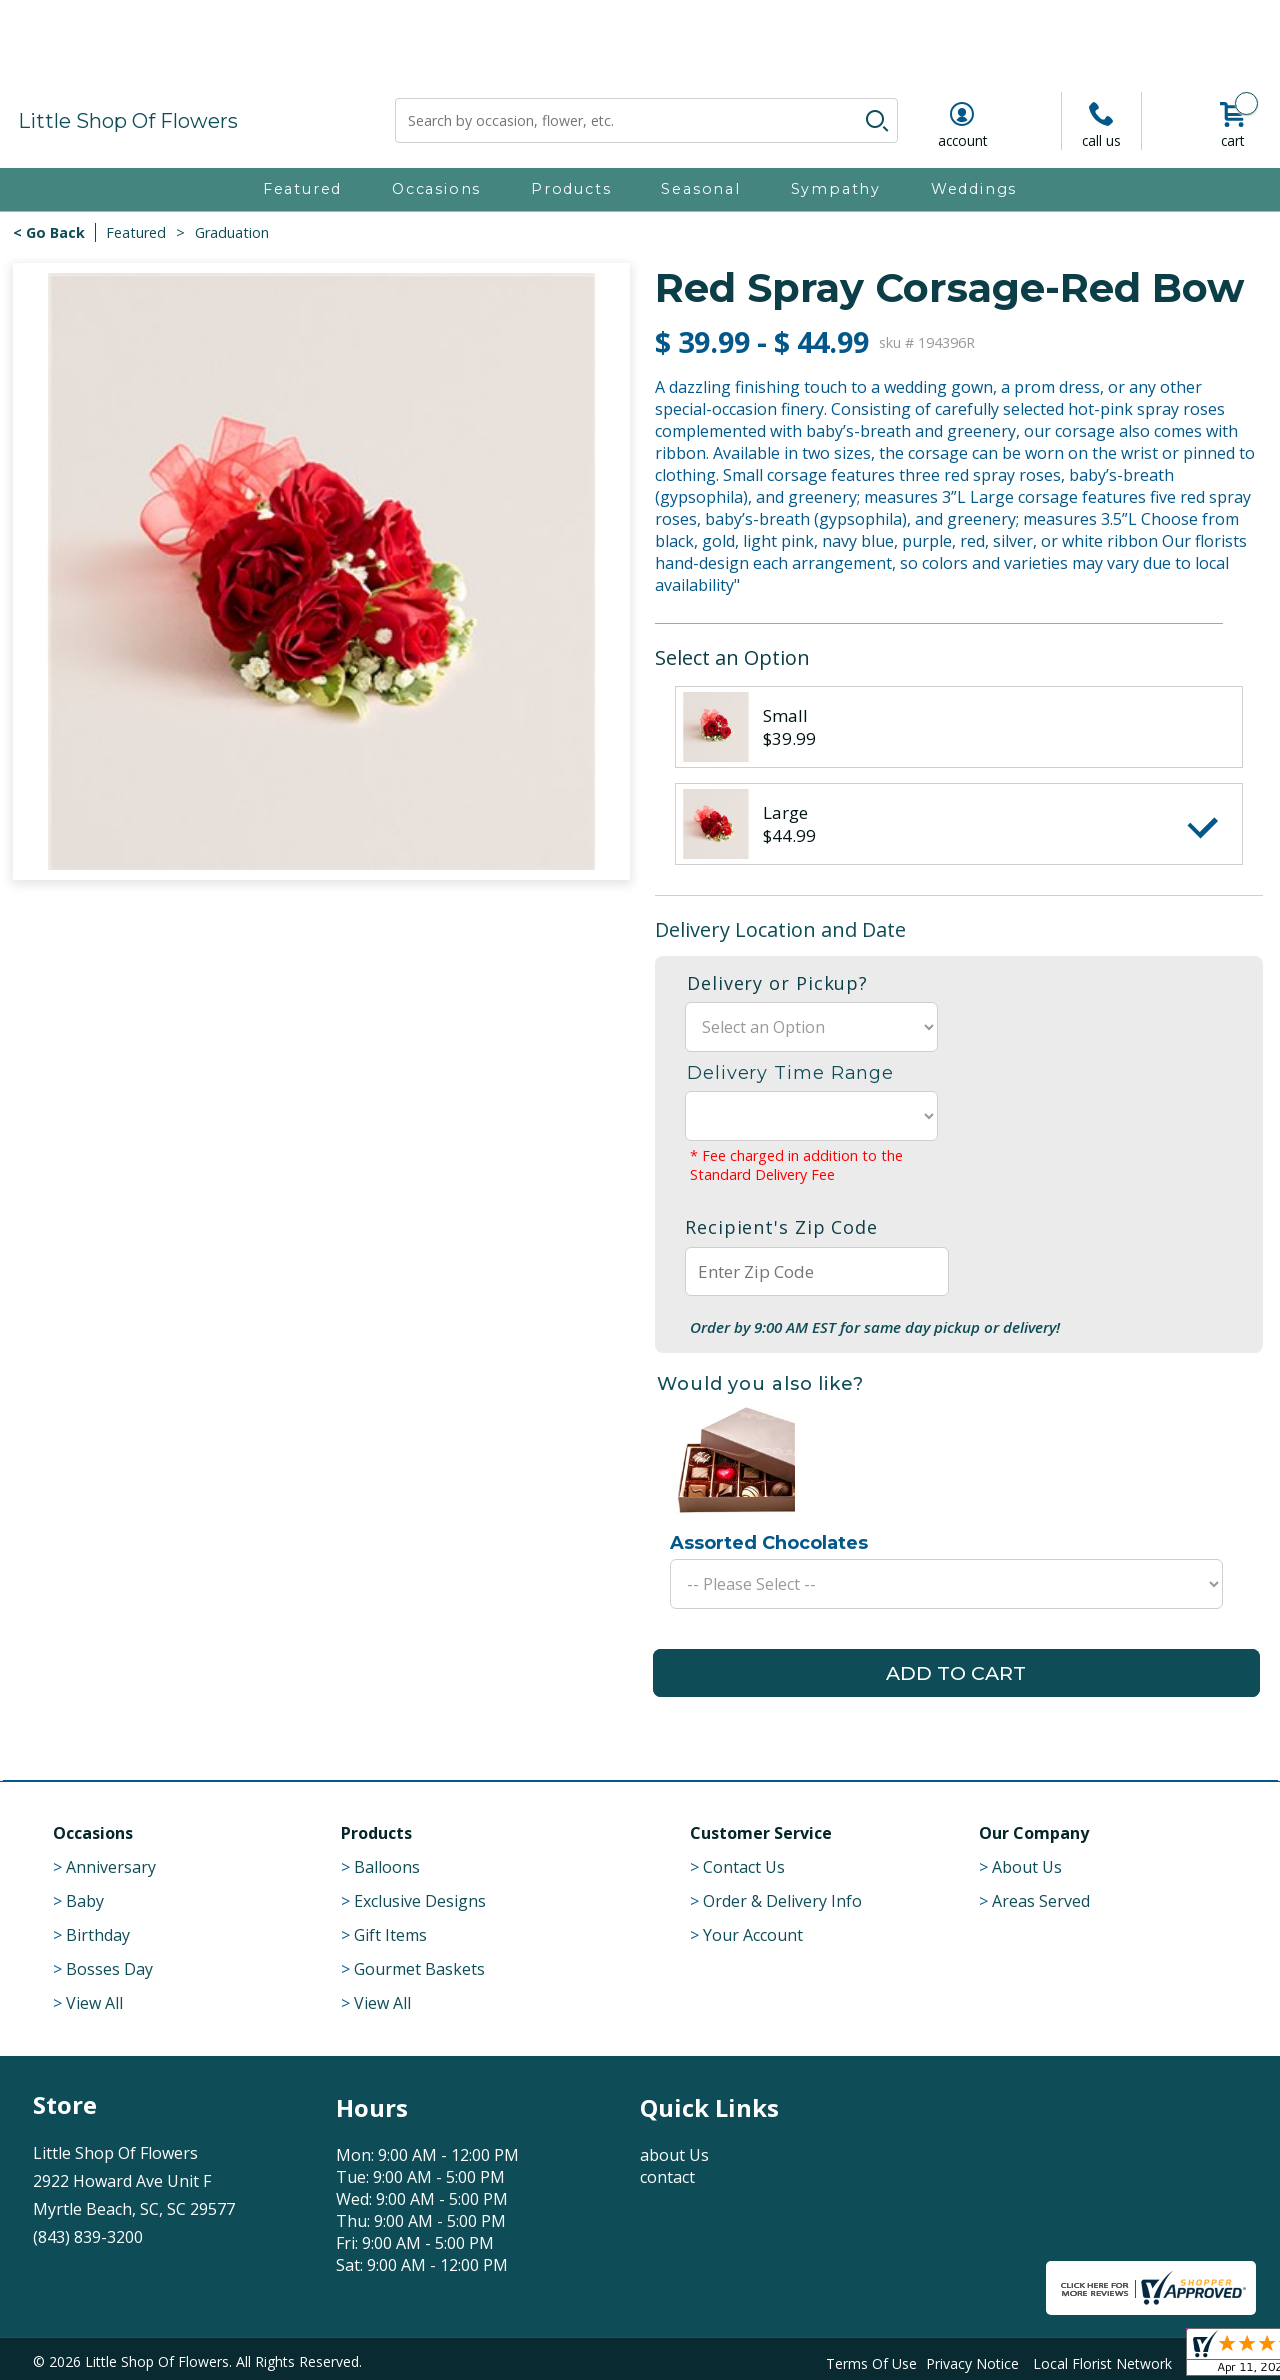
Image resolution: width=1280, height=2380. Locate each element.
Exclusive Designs (420, 1901)
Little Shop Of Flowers (128, 121)
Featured (136, 232)
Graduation (232, 232)
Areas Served (1041, 1901)
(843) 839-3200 (88, 2237)
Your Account (753, 1935)
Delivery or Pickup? (777, 983)
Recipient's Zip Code (781, 1227)
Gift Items (390, 1935)
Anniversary (111, 1867)
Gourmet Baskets (419, 1969)
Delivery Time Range (790, 1073)
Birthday (98, 1935)
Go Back (55, 232)
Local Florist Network (1102, 2361)
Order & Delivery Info (782, 1901)
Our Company (1034, 1833)
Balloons (387, 1867)
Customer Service (761, 1833)
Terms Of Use (871, 2361)
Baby (85, 1901)
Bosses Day (109, 1969)
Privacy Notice (972, 2361)
